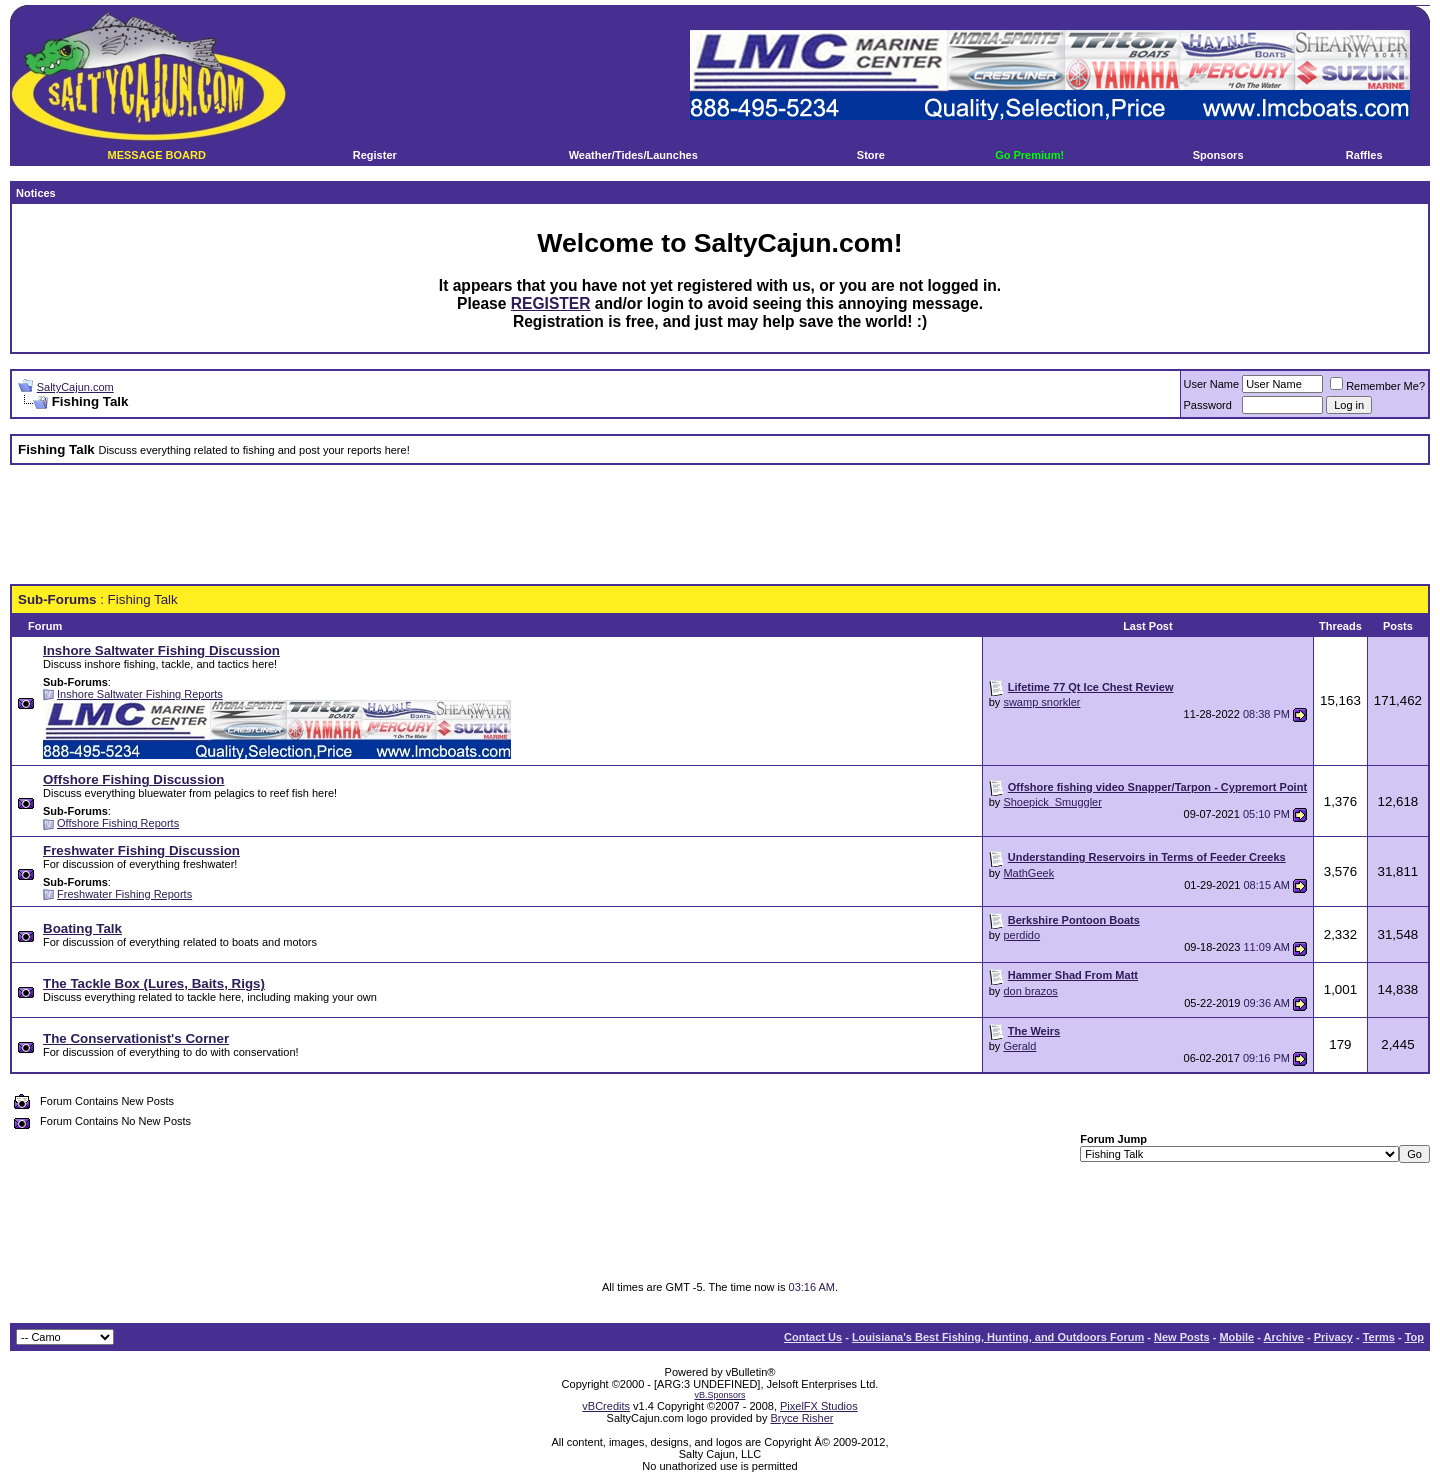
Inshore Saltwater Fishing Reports (140, 694)
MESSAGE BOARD (156, 155)
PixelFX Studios (819, 1406)
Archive (1284, 1337)
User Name (1212, 384)
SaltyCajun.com (75, 387)
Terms (1379, 1337)
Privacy (1333, 1337)
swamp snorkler (1041, 702)
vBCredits (606, 1406)
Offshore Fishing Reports (118, 823)
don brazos (1030, 991)
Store (871, 155)
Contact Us (813, 1337)
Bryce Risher (801, 1418)
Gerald (1019, 1046)
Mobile (1236, 1337)
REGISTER (551, 303)
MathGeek (1028, 873)
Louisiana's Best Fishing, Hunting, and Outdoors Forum (998, 1337)
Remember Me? (1377, 386)
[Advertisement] (720, 525)
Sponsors (1218, 155)
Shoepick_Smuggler (1052, 802)
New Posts (1182, 1337)
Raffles (1364, 155)
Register (375, 155)
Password (1208, 405)
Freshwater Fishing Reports (124, 894)
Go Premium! (1029, 155)
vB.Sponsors (719, 1395)
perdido (1021, 935)
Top (1414, 1337)
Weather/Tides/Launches (633, 155)
